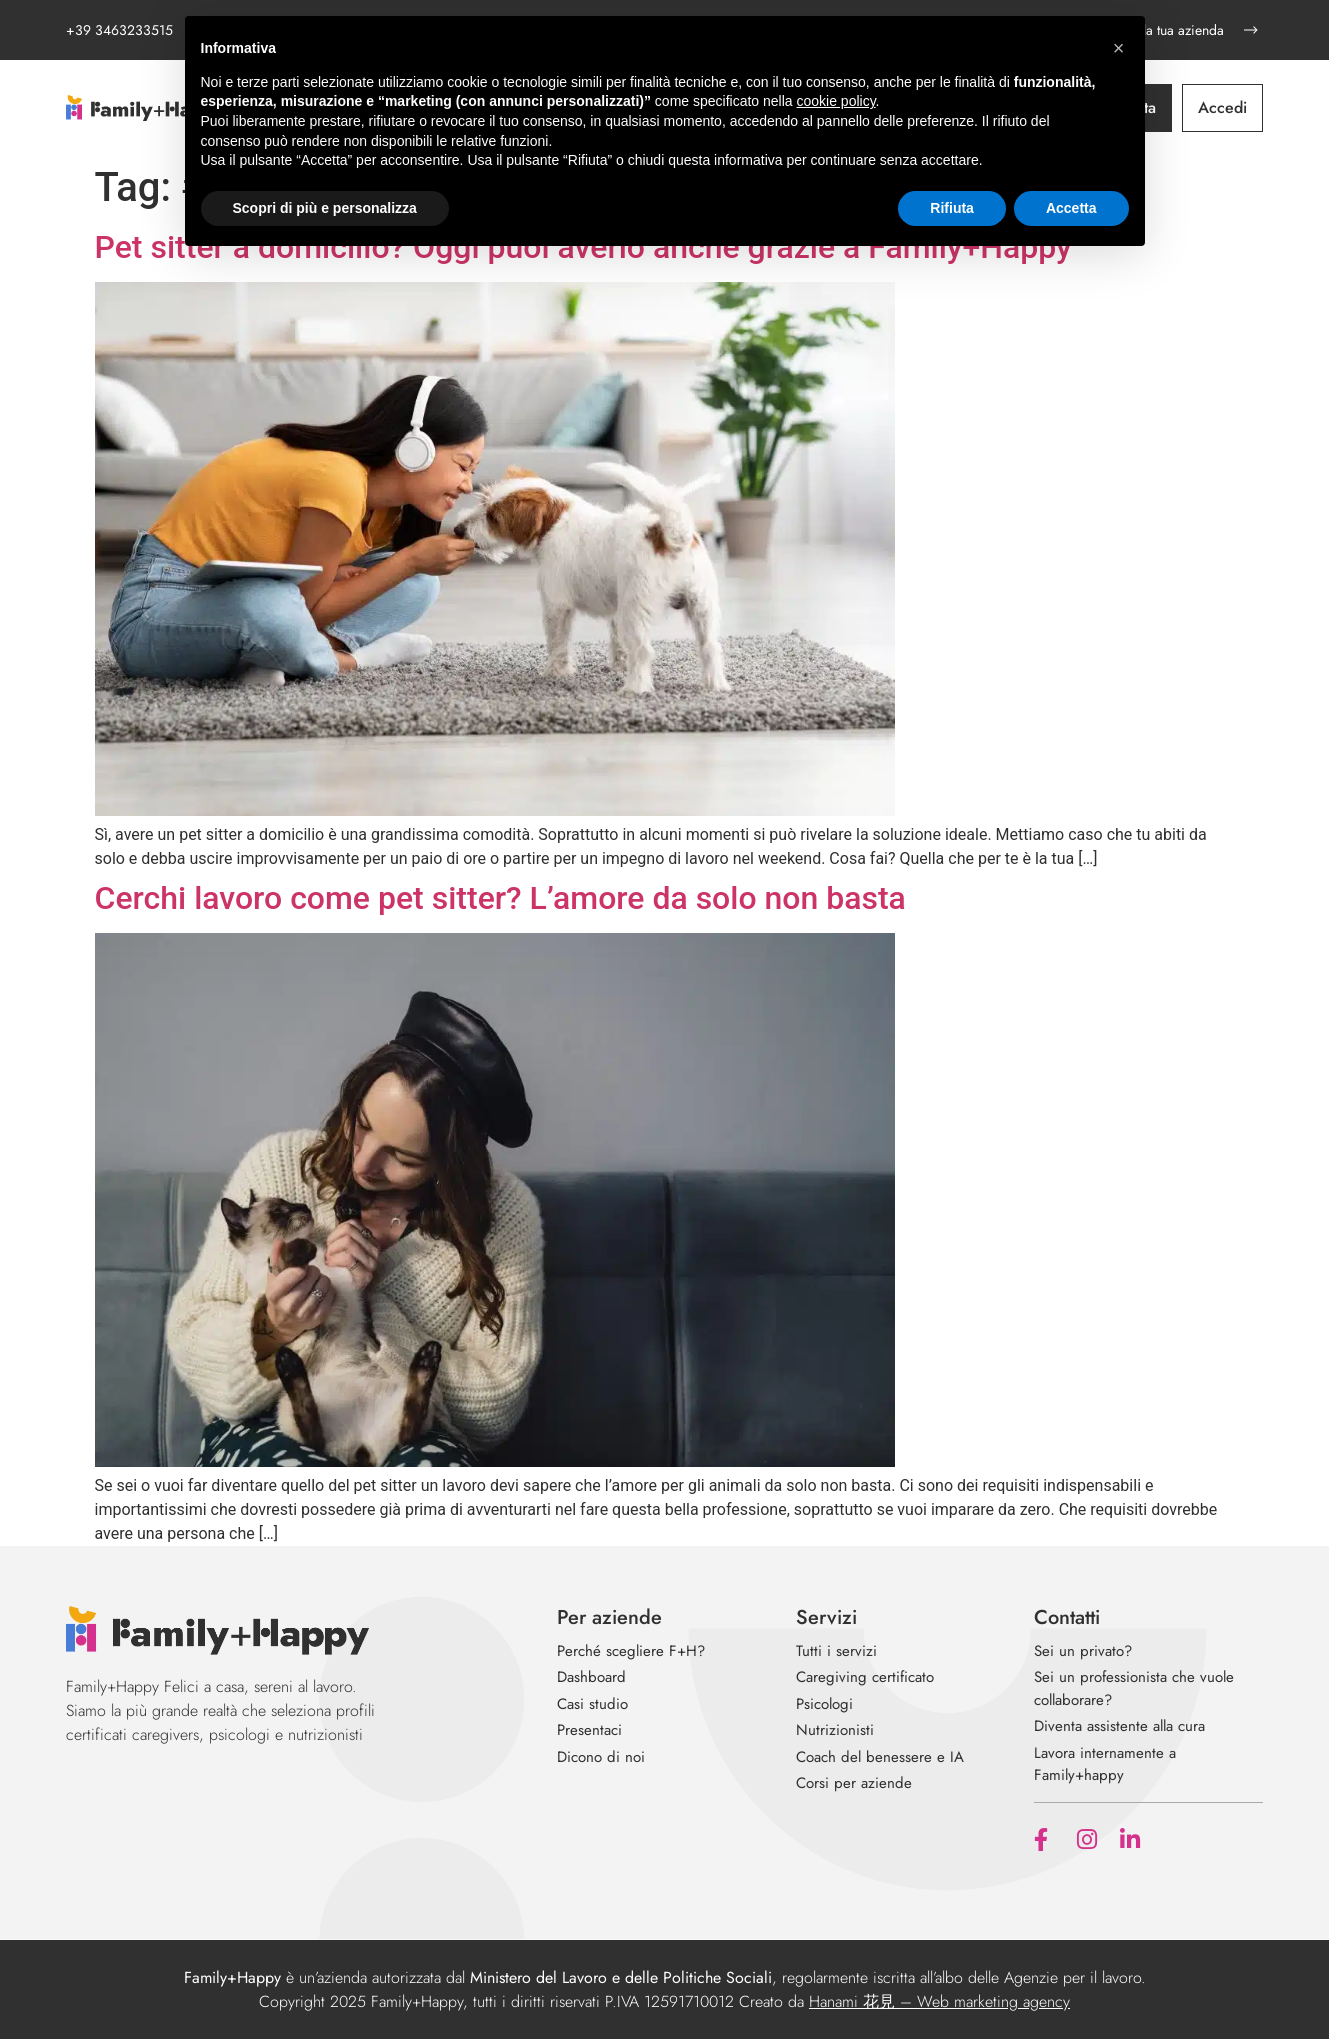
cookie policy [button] (835, 101)
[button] (1119, 48)
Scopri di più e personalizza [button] (325, 208)
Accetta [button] (1071, 208)
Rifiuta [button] (952, 208)
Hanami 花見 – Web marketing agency (939, 2001)
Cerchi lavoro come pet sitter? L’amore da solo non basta (500, 898)
